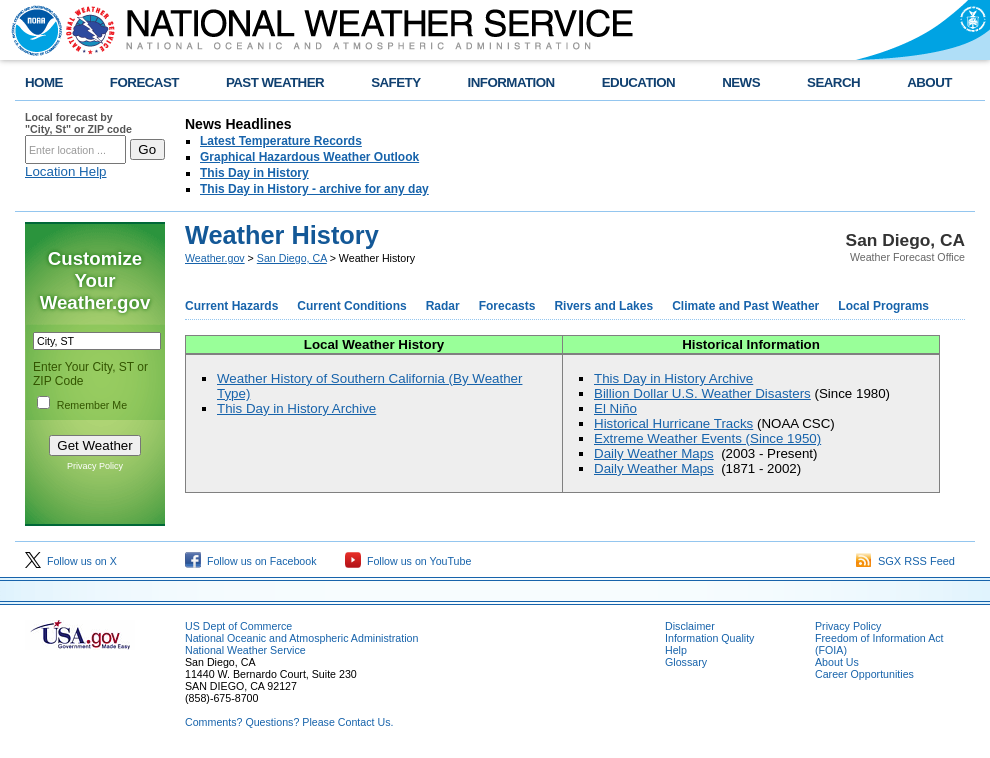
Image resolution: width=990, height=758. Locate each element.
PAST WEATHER (275, 82)
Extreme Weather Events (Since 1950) (707, 438)
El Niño (615, 408)
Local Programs (883, 306)
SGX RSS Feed (905, 561)
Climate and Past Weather (745, 306)
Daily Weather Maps (654, 453)
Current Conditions (351, 306)
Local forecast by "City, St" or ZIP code (78, 123)
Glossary (686, 662)
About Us (837, 662)
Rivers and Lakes (603, 306)
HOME (44, 82)
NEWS (741, 82)
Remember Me (92, 405)
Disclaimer (690, 626)
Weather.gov (215, 258)
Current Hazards (231, 306)
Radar (443, 306)
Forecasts (507, 306)
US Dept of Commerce (238, 626)
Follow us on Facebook (251, 561)
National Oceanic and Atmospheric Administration (301, 638)
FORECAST (144, 82)
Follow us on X (71, 561)
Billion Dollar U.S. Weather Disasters (702, 393)
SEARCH (833, 82)
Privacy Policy (95, 466)
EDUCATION (638, 82)
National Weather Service (245, 650)
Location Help (66, 171)
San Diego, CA (292, 258)
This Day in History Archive (296, 408)
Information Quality (709, 638)
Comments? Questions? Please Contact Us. (289, 722)
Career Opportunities (864, 674)
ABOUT (929, 82)
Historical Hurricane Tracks (673, 423)
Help (676, 650)
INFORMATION (511, 82)
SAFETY (395, 82)
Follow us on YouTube (408, 561)
